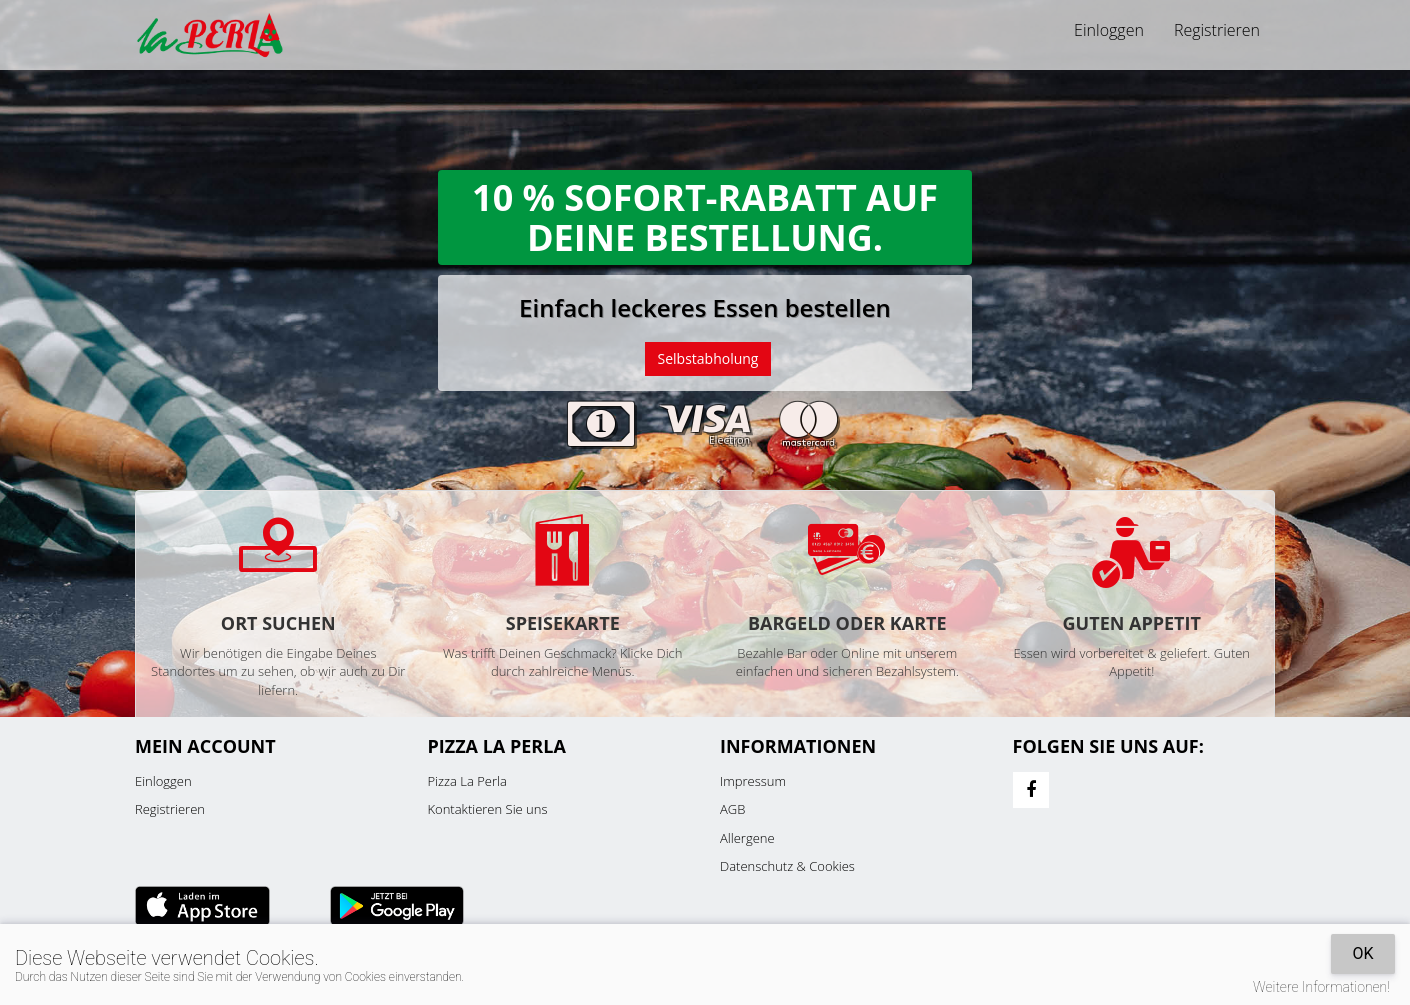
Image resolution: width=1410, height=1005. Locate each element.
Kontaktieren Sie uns (488, 809)
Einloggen (1109, 30)
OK (1362, 953)
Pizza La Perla (467, 781)
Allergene (747, 838)
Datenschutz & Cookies (787, 866)
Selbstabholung (708, 358)
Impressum (753, 781)
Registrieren (1217, 30)
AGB (732, 809)
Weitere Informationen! (1321, 987)
